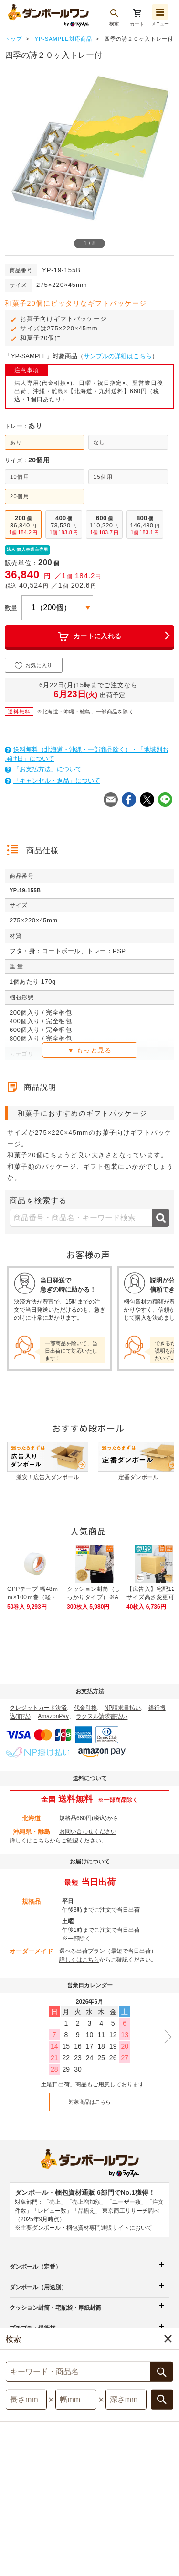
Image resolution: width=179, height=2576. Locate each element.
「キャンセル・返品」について (52, 780)
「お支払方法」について (43, 769)
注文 (167, 2511)
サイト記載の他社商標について (126, 2502)
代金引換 (85, 1707)
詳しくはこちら (30, 1840)
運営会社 (70, 2513)
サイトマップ (40, 2491)
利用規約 (84, 2491)
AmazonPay (53, 1716)
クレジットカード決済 (38, 1707)
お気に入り (34, 665)
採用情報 (108, 2513)
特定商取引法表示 (134, 2491)
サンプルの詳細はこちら (118, 356)
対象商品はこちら (90, 2102)
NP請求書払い (123, 1707)
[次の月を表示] (164, 2036)
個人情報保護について (42, 2502)
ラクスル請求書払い (101, 1716)
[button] (149, 2561)
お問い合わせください (87, 1831)
